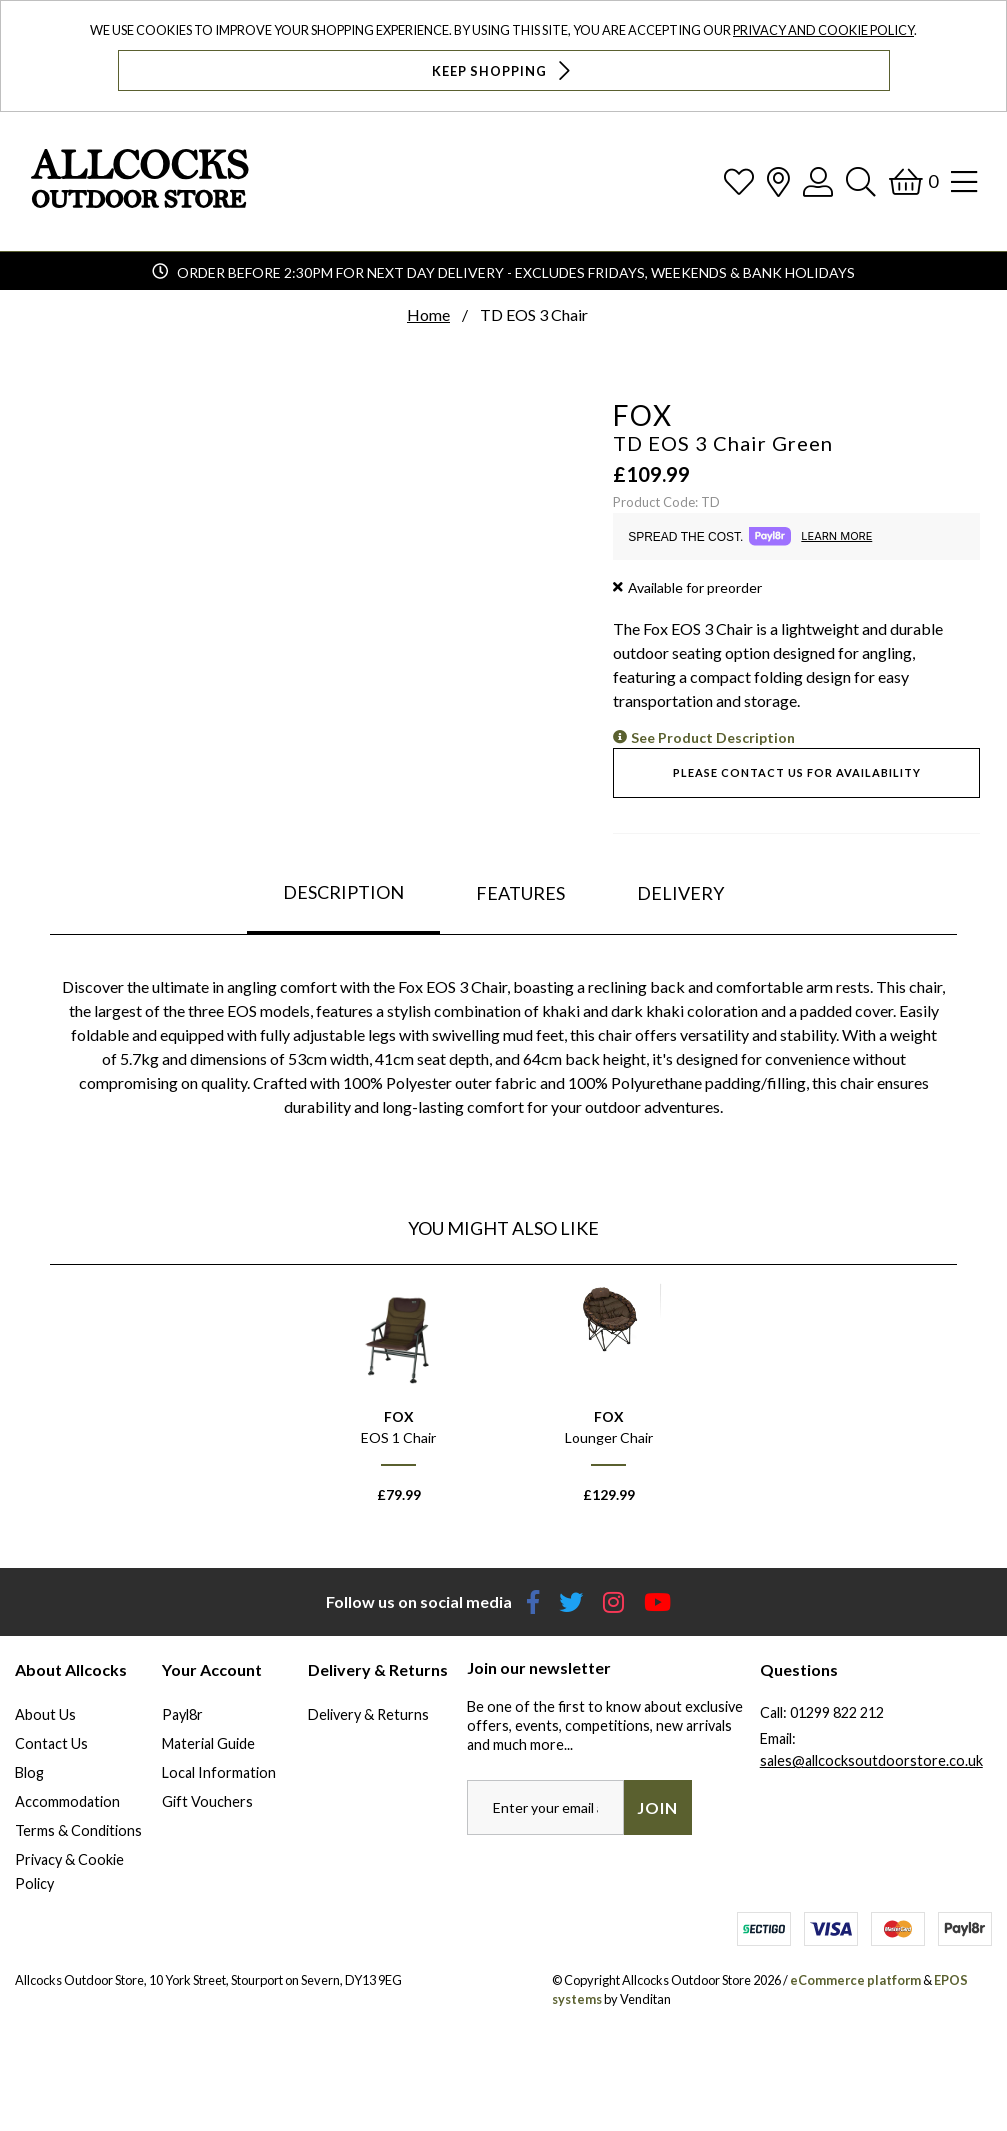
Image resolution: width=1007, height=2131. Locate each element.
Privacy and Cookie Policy (823, 30)
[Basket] (913, 181)
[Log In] (818, 181)
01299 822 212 (837, 1712)
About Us (45, 1714)
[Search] (861, 181)
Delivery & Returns (368, 1714)
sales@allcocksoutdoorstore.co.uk (871, 1760)
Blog (29, 1772)
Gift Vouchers (207, 1801)
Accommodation (67, 1801)
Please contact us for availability (797, 772)
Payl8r (182, 1714)
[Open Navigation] (964, 181)
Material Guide (208, 1743)
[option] (399, 1402)
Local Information (219, 1772)
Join (657, 1807)
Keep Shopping (503, 70)
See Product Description (713, 737)
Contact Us (51, 1743)
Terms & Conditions (78, 1830)
